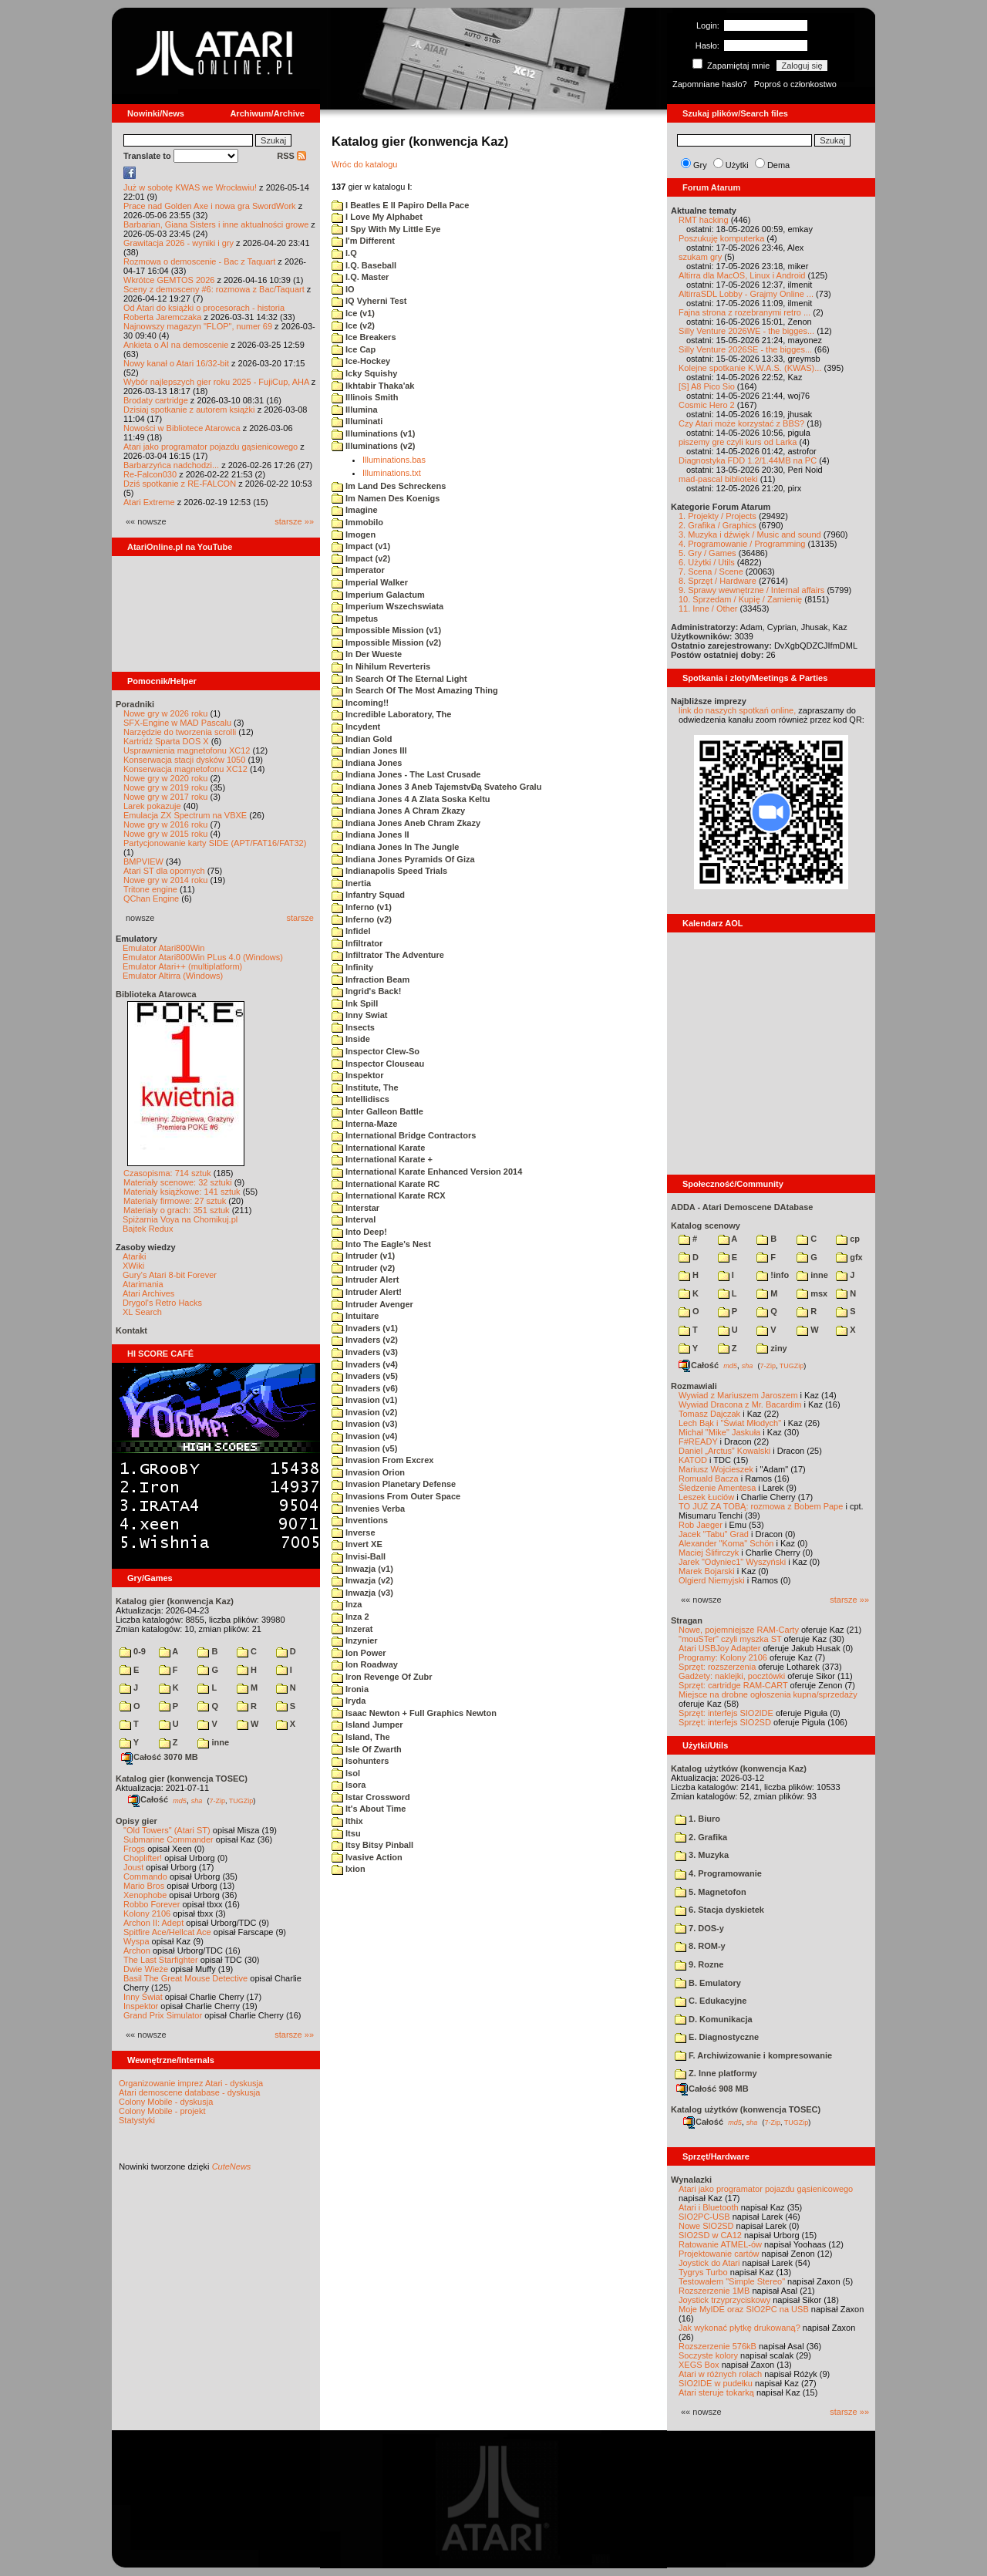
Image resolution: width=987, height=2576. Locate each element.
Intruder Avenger (372, 1304)
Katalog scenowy (705, 1225)
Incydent (356, 726)
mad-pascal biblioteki (718, 479)
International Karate (378, 1147)
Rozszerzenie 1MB (714, 2290)
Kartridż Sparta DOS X (166, 741)
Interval (354, 1219)
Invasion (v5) (364, 1448)
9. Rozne (699, 1964)
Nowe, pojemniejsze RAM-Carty (739, 1629)
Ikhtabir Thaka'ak (373, 385)
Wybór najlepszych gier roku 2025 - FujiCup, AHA (216, 381)
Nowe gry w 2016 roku (165, 824)
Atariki (135, 1256)
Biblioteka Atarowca (156, 994)
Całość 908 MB (712, 2088)
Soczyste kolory (708, 2355)
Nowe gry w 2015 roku (165, 833)
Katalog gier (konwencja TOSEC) (182, 1778)
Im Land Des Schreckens (389, 486)
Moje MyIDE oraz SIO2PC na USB (744, 2309)
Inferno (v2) (362, 919)
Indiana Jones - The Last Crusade (406, 774)
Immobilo (357, 522)
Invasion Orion (368, 1472)
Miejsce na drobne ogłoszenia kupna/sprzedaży (768, 1694)
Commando (145, 1876)
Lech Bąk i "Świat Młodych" (730, 1423)
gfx (849, 1257)
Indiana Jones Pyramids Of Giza (403, 859)
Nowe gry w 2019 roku (165, 787)
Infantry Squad (368, 894)
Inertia (351, 883)
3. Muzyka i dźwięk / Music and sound (750, 534)
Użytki (737, 165)
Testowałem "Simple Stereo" (732, 2281)
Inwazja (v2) (362, 1580)
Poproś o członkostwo (795, 84)
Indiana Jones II (370, 834)
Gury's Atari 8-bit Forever (170, 1275)
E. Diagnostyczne (717, 2037)
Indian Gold (362, 738)
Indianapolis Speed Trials (389, 870)
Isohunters (360, 1760)
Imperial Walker (370, 582)
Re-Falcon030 (150, 474)
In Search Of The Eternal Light (399, 678)
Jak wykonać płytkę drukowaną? (739, 2327)
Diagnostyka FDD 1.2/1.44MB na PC (748, 460)
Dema (778, 165)
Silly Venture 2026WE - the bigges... (746, 330)
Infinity (352, 967)
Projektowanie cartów (719, 2253)
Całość (148, 1799)
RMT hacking (704, 219)
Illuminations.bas (394, 459)
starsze (300, 917)
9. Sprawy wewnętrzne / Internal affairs (751, 590)
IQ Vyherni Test (369, 300)
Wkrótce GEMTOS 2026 (168, 280)
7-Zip (217, 1800)
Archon (136, 1950)
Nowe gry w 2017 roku (165, 796)
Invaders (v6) (365, 1388)
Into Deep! (359, 1231)
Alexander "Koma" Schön (726, 1543)
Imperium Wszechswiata (387, 606)
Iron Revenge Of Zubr (382, 1676)
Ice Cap (354, 349)
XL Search (142, 1312)
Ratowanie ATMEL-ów (720, 2244)
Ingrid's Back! (366, 991)
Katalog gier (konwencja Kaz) (175, 1601)
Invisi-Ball (359, 1556)
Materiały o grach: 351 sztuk (176, 1210)
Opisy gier (136, 1821)
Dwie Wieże (145, 1969)
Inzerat (352, 1629)
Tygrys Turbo (703, 2272)
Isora (348, 1784)
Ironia (350, 1689)
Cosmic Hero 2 (707, 405)
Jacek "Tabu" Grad (714, 1534)
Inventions (360, 1520)
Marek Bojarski (707, 1571)
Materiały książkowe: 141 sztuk (182, 1191)
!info (772, 1275)
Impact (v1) (361, 546)
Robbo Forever (151, 1904)
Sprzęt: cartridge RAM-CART (733, 1685)
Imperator (358, 570)
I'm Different (363, 240)
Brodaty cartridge (155, 400)
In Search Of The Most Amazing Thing (415, 690)
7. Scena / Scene (711, 571)
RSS (291, 155)
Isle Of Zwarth (367, 1749)
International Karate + (382, 1159)
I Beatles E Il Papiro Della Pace (400, 205)
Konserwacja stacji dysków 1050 (184, 759)
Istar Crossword (371, 1797)
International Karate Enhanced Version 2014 (427, 1171)
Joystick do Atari (709, 2262)
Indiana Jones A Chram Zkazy (398, 810)
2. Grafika (701, 1837)
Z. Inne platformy (716, 2073)
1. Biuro (697, 1818)
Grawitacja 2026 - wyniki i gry (178, 243)
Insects (353, 1027)
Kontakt (131, 1330)
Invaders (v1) (365, 1328)
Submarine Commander (168, 1839)
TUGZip (241, 1800)
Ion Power (359, 1652)
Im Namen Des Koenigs (386, 498)
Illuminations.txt (391, 472)
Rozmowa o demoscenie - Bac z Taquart (199, 261)
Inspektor (140, 2006)
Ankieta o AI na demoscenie (175, 344)
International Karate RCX (389, 1195)
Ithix (347, 1821)
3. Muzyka (702, 1855)
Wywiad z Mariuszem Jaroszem (738, 1395)
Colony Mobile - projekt (162, 2111)
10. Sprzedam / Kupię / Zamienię (740, 599)
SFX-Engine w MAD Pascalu (177, 722)
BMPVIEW (143, 861)
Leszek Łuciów (706, 1497)
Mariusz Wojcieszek (716, 1469)
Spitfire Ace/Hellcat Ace (167, 1932)
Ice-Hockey (361, 361)
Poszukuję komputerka (721, 238)
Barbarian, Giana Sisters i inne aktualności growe (215, 224)
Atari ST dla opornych (164, 870)
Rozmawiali (694, 1386)
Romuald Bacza (709, 1478)
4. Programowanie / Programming (742, 543)
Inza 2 (350, 1616)
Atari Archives (148, 1293)
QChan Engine (151, 898)
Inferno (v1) (362, 907)
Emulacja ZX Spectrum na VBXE (185, 815)
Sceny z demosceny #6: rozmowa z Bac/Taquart (214, 289)
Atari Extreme (149, 502)
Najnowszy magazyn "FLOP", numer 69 (197, 326)
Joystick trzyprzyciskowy (724, 2300)
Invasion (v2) (364, 1412)
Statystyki (137, 2120)
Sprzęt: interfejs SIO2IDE (726, 1713)
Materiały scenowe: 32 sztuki (177, 1182)
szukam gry (700, 256)
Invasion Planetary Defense (394, 1484)
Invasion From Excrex (382, 1460)
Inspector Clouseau (378, 1063)
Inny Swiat (359, 1015)
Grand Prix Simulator (162, 2015)
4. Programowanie (718, 1873)
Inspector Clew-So (375, 1051)
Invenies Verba (368, 1508)
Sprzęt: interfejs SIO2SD (725, 1722)
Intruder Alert (365, 1279)
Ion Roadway (365, 1664)
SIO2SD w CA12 (710, 2235)
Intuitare (355, 1315)
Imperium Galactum (378, 594)
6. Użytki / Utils (707, 562)
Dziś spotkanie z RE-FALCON (179, 483)
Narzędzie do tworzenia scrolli (179, 732)
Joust (133, 1867)
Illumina (355, 409)
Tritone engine (150, 889)
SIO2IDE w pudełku (716, 2383)
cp (848, 1238)
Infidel (351, 931)
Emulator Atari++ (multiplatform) (182, 966)
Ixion (348, 1868)
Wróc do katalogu (364, 164)
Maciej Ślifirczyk (709, 1552)
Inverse (354, 1532)
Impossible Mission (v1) (386, 630)
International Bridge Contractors (404, 1135)
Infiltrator (357, 943)
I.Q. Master (360, 277)
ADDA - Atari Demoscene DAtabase (742, 1207)
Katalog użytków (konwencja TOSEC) (745, 2109)
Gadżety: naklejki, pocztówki (732, 1676)
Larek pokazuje (152, 806)
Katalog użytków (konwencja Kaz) (739, 1768)
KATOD (693, 1460)
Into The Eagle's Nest (381, 1244)
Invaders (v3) (365, 1352)
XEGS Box (699, 2364)
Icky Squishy (364, 373)
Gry (700, 165)
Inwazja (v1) (362, 1568)
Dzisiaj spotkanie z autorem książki (189, 409)
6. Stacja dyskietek (719, 1909)
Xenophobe (145, 1895)
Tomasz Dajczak (709, 1413)
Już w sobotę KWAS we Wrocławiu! (190, 187)
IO (343, 289)
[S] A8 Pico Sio (707, 386)
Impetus (355, 618)
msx (812, 1293)
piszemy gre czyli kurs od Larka (738, 442)
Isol (346, 1773)
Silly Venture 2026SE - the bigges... (745, 349)
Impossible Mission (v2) (386, 642)
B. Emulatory (708, 1983)
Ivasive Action (367, 1857)
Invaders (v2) (365, 1339)
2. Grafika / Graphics (717, 525)
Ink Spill (355, 1003)
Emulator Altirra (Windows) (173, 975)
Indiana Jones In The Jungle (395, 846)
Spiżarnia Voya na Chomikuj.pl (180, 1219)
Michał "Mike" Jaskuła (719, 1432)
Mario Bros (143, 1885)
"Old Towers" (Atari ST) (167, 1830)
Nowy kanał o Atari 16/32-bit (176, 363)
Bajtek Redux (148, 1228)
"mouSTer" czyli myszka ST (730, 1639)
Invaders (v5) (365, 1376)
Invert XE (357, 1544)
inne (213, 1742)
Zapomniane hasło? (709, 84)
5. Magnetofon (710, 1892)
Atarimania (143, 1284)
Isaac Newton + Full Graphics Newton (414, 1713)
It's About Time (369, 1808)
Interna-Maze (364, 1123)
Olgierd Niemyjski (712, 1580)
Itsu (346, 1833)
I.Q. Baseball (364, 265)
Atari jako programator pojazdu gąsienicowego (210, 446)
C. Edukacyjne (710, 2000)
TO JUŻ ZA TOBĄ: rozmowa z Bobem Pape (761, 1506)
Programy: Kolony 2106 (723, 1657)
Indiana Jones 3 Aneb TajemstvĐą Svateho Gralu (436, 786)
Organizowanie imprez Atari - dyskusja (191, 2083)
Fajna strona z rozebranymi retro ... (744, 312)
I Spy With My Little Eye (386, 229)
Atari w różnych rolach (720, 2374)
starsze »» (294, 521)
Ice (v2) (353, 325)
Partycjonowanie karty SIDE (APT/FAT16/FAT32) (214, 843)
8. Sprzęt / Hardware (717, 580)
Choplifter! (142, 1858)
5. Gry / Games (707, 553)
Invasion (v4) (364, 1436)
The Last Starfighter (160, 1959)
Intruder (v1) (363, 1255)
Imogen (354, 534)
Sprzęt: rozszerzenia (717, 1666)
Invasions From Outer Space (396, 1496)
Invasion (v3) (364, 1423)
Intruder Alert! (367, 1291)
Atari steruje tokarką (716, 2392)
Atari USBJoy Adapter (719, 1648)
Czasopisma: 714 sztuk (167, 1173)
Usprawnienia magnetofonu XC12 (187, 750)
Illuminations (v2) (374, 445)
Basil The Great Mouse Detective (185, 1978)
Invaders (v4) (365, 1364)
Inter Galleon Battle (377, 1111)
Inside (351, 1039)
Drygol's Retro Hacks (162, 1302)
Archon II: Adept (154, 1922)
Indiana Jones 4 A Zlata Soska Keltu (411, 799)
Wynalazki (691, 2179)
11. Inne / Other (708, 608)
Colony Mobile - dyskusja (166, 2101)
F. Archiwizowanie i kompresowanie (753, 2055)
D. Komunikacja (714, 2019)
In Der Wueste (367, 654)
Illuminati (357, 421)
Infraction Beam (370, 979)
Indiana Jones (367, 762)
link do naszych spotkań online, (737, 710)
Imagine (355, 509)
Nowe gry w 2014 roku (165, 880)
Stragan (686, 1620)
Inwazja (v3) (362, 1592)
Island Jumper (367, 1724)
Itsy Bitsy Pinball (372, 1844)
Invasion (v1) (364, 1399)
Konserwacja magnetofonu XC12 (185, 769)
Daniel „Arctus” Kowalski (724, 1450)
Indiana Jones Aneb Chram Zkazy (406, 823)
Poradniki (135, 704)
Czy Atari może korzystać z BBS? (741, 423)
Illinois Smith (365, 397)
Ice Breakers (364, 337)
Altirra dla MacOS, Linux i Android (742, 275)
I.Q (344, 253)
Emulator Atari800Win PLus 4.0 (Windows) (203, 957)
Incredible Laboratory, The (391, 714)
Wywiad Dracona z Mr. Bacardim (740, 1404)
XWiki (133, 1265)
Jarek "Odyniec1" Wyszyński (732, 1561)
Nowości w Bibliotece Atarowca (182, 428)
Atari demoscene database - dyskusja (189, 2092)
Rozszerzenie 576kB (717, 2346)
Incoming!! (360, 702)
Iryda (348, 1700)
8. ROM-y (700, 1946)
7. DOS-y (699, 1928)
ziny (771, 1348)
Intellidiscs (360, 1099)
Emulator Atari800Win (163, 948)
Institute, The (365, 1087)
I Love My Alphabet (377, 216)
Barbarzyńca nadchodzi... (171, 465)
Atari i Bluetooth (709, 2207)
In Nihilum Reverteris (381, 666)
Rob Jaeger (701, 1524)
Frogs (134, 1848)
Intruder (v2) (363, 1268)
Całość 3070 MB (159, 1757)
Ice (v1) (353, 313)
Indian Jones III (369, 750)
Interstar (355, 1207)
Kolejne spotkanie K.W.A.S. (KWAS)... (750, 368)
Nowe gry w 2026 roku (165, 713)
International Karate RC (386, 1184)
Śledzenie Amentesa (717, 1487)
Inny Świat (143, 1996)
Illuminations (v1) (374, 433)
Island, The (361, 1736)
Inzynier (355, 1640)
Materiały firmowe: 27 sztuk (174, 1200)
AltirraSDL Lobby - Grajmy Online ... (746, 293)
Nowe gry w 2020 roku (165, 778)
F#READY (698, 1441)
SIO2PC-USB (704, 2216)
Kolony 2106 (146, 1913)
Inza (347, 1604)
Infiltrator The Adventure (388, 954)
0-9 (133, 1651)
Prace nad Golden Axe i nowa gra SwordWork (209, 206)
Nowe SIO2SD (706, 2225)
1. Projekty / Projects (717, 516)
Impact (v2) (361, 558)
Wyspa (136, 1941)
